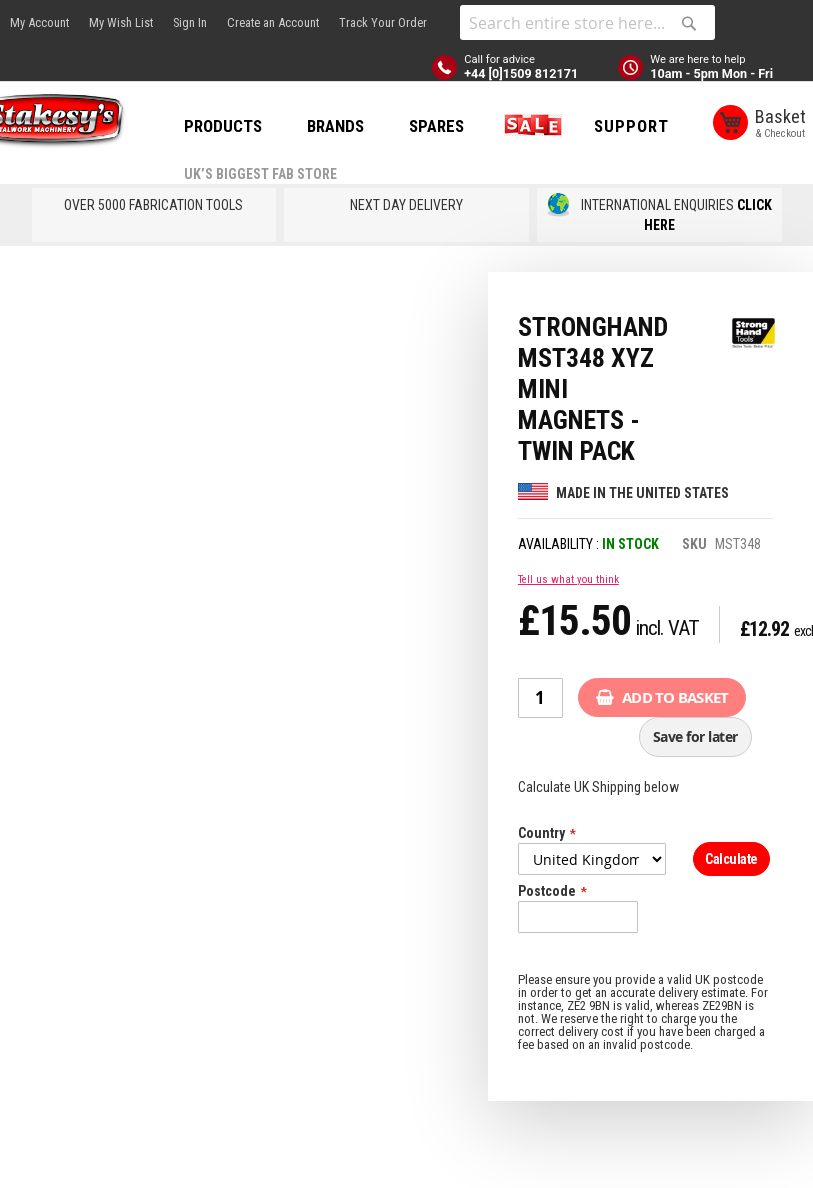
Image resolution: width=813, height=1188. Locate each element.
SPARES (489, 126)
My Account (39, 22)
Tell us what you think (568, 633)
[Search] (689, 23)
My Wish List (121, 22)
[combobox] (587, 22)
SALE (582, 126)
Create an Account (273, 22)
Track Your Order (383, 22)
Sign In (190, 22)
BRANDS (388, 126)
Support (274, 200)
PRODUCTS (276, 126)
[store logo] (90, 124)
